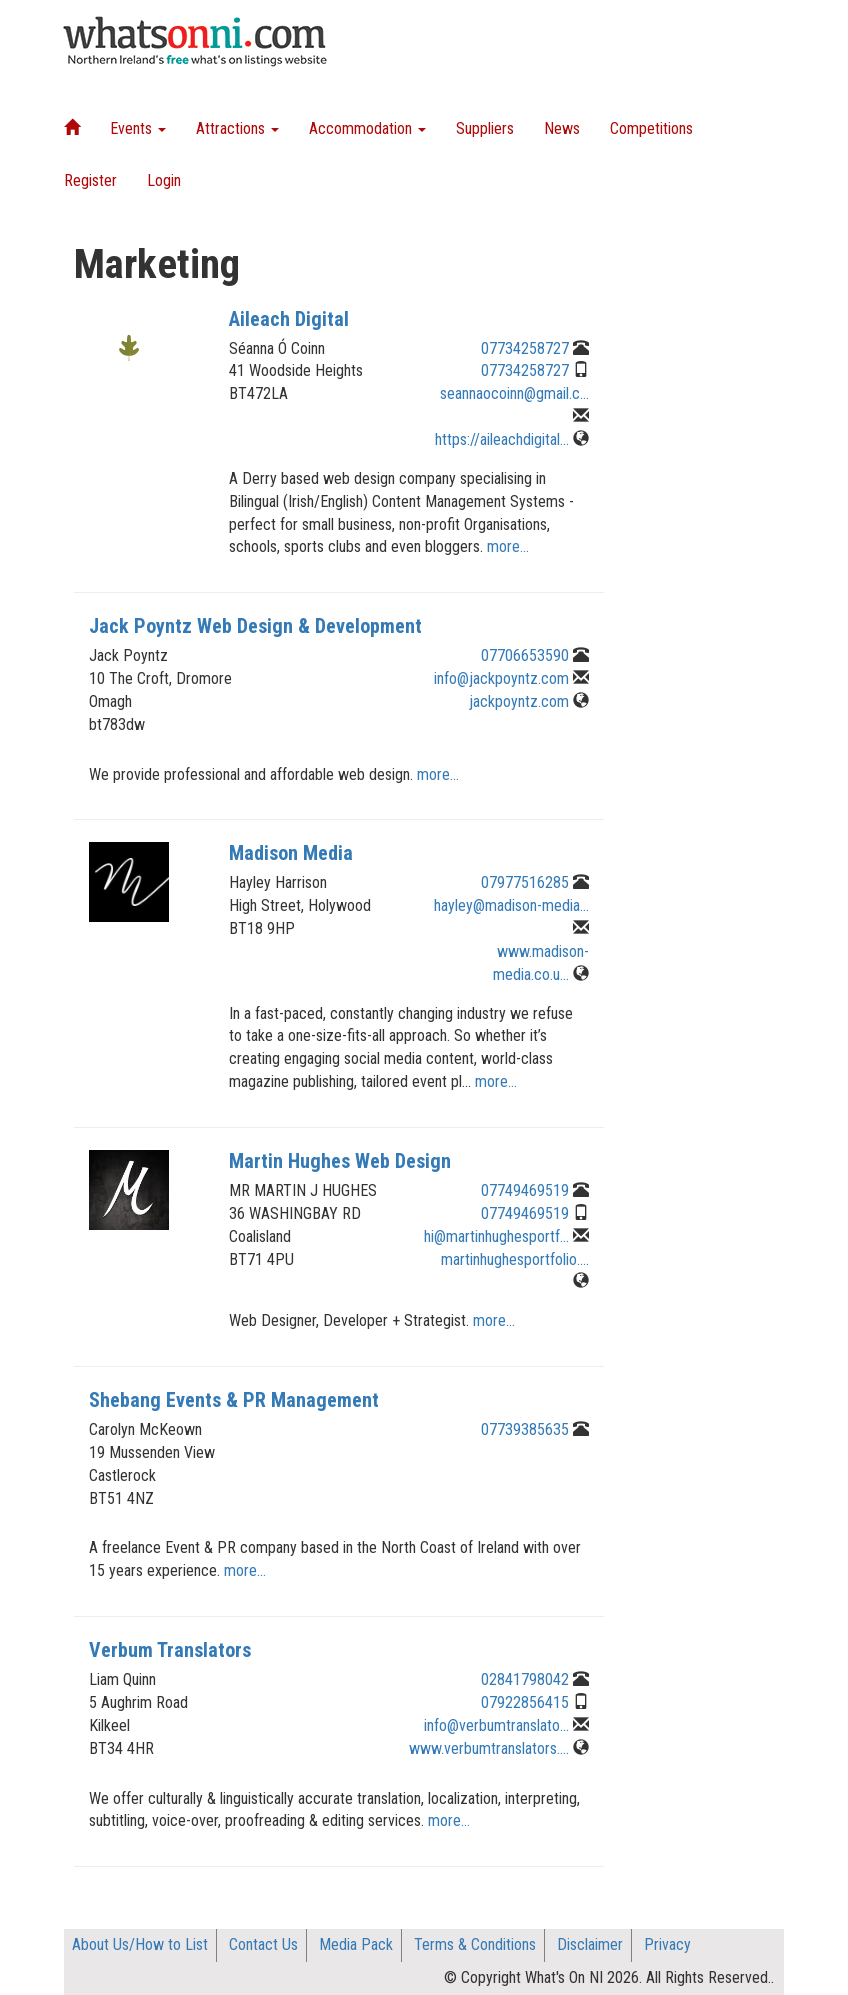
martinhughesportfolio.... (515, 1259)
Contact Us (263, 1944)
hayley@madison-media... (511, 905)
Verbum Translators (170, 1650)
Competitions (651, 128)
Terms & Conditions (475, 1944)
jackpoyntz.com (519, 701)
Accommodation (367, 128)
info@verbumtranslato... (496, 1725)
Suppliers (485, 128)
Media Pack (356, 1944)
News (562, 128)
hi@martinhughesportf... (496, 1236)
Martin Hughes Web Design (340, 1161)
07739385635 (525, 1429)
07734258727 (525, 348)
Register (90, 180)
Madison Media (291, 853)
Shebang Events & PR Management (234, 1400)
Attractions (237, 128)
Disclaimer (590, 1944)
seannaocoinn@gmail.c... (514, 393)
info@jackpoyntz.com (501, 678)
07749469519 (525, 1190)
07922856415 (525, 1702)
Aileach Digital (289, 319)
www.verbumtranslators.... (489, 1748)
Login (164, 180)
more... (508, 546)
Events (138, 128)
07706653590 (525, 655)
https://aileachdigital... (502, 439)
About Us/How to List (140, 1944)
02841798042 (525, 1679)
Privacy (667, 1944)
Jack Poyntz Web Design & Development (255, 626)
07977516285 (525, 882)
